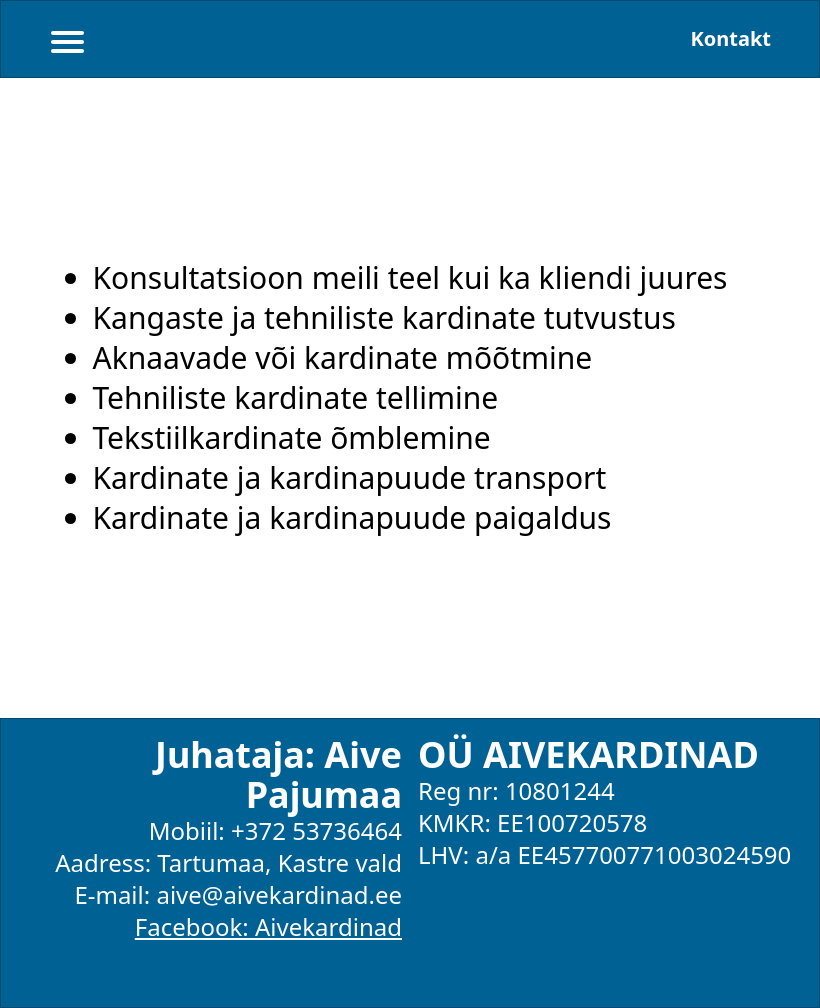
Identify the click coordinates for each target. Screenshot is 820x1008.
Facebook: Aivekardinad (268, 926)
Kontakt (730, 38)
